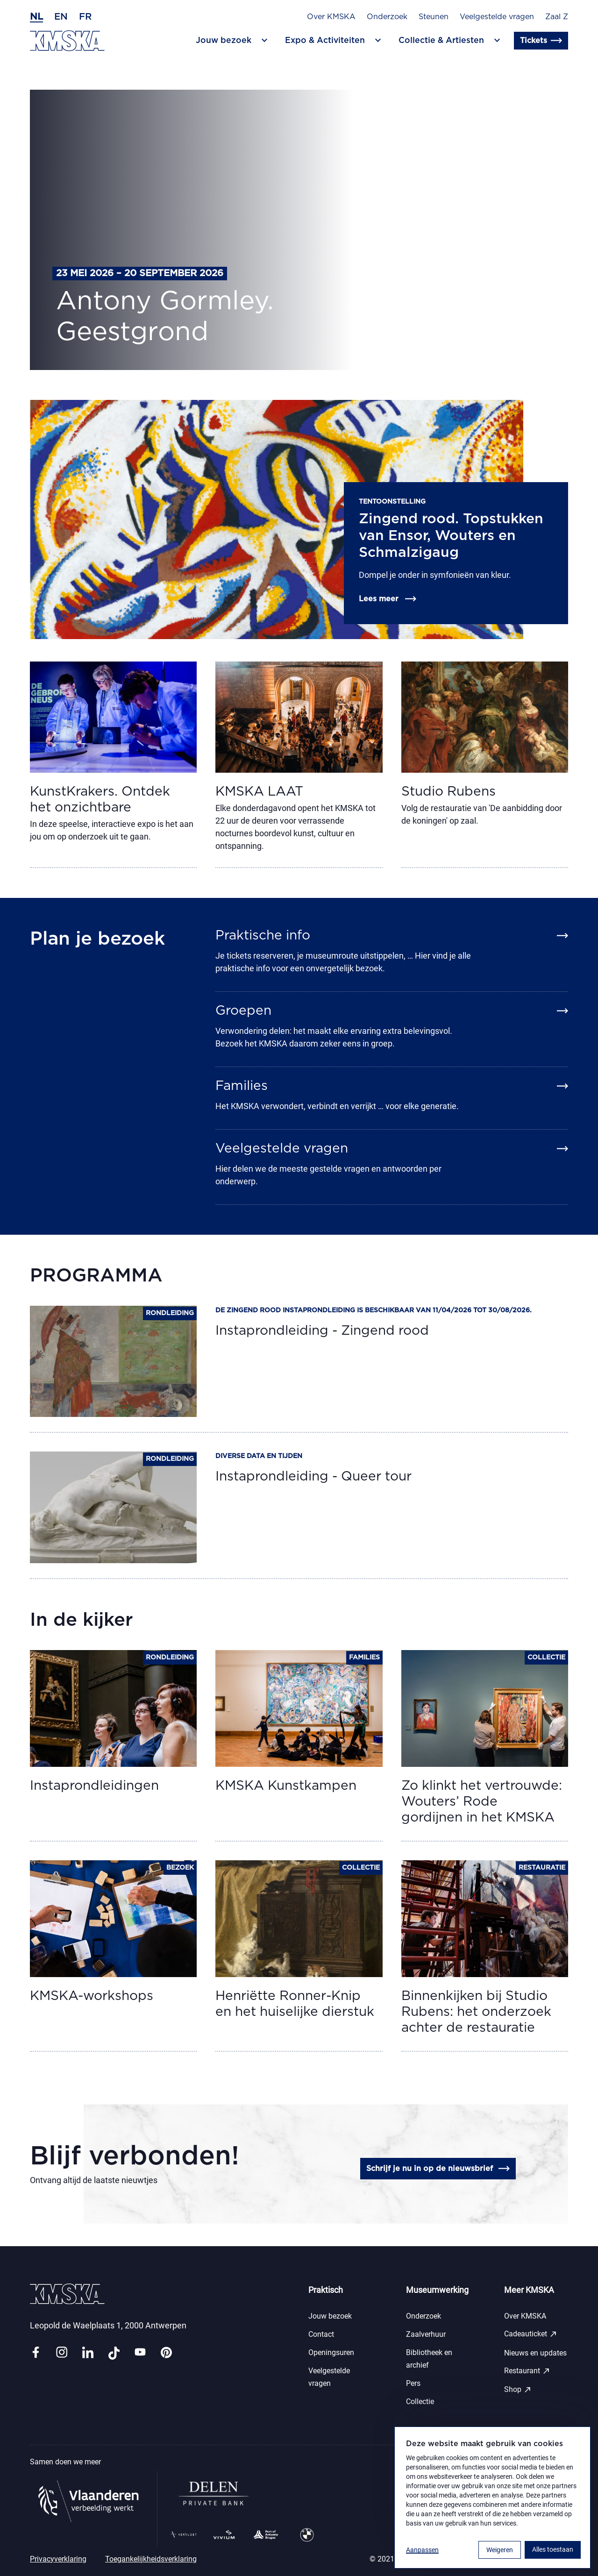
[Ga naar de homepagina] (67, 40)
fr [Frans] (85, 16)
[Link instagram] (61, 2353)
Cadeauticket (530, 2334)
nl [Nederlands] (36, 16)
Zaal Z (556, 17)
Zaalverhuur (426, 2334)
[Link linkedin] (87, 2353)
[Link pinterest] (166, 2353)
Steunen (433, 17)
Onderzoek (387, 17)
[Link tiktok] (114, 2353)
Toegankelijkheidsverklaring (151, 2559)
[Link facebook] (35, 2353)
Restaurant (527, 2370)
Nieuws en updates (535, 2352)
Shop (518, 2389)
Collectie (420, 2401)
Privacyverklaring (58, 2559)
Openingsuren (331, 2352)
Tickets (541, 40)
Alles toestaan (552, 2549)
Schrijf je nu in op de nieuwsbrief (438, 2168)
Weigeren (499, 2550)
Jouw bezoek (330, 2316)
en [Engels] (61, 16)
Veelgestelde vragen (497, 17)
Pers (413, 2383)
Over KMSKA (331, 17)
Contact (321, 2334)
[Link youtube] (140, 2353)
